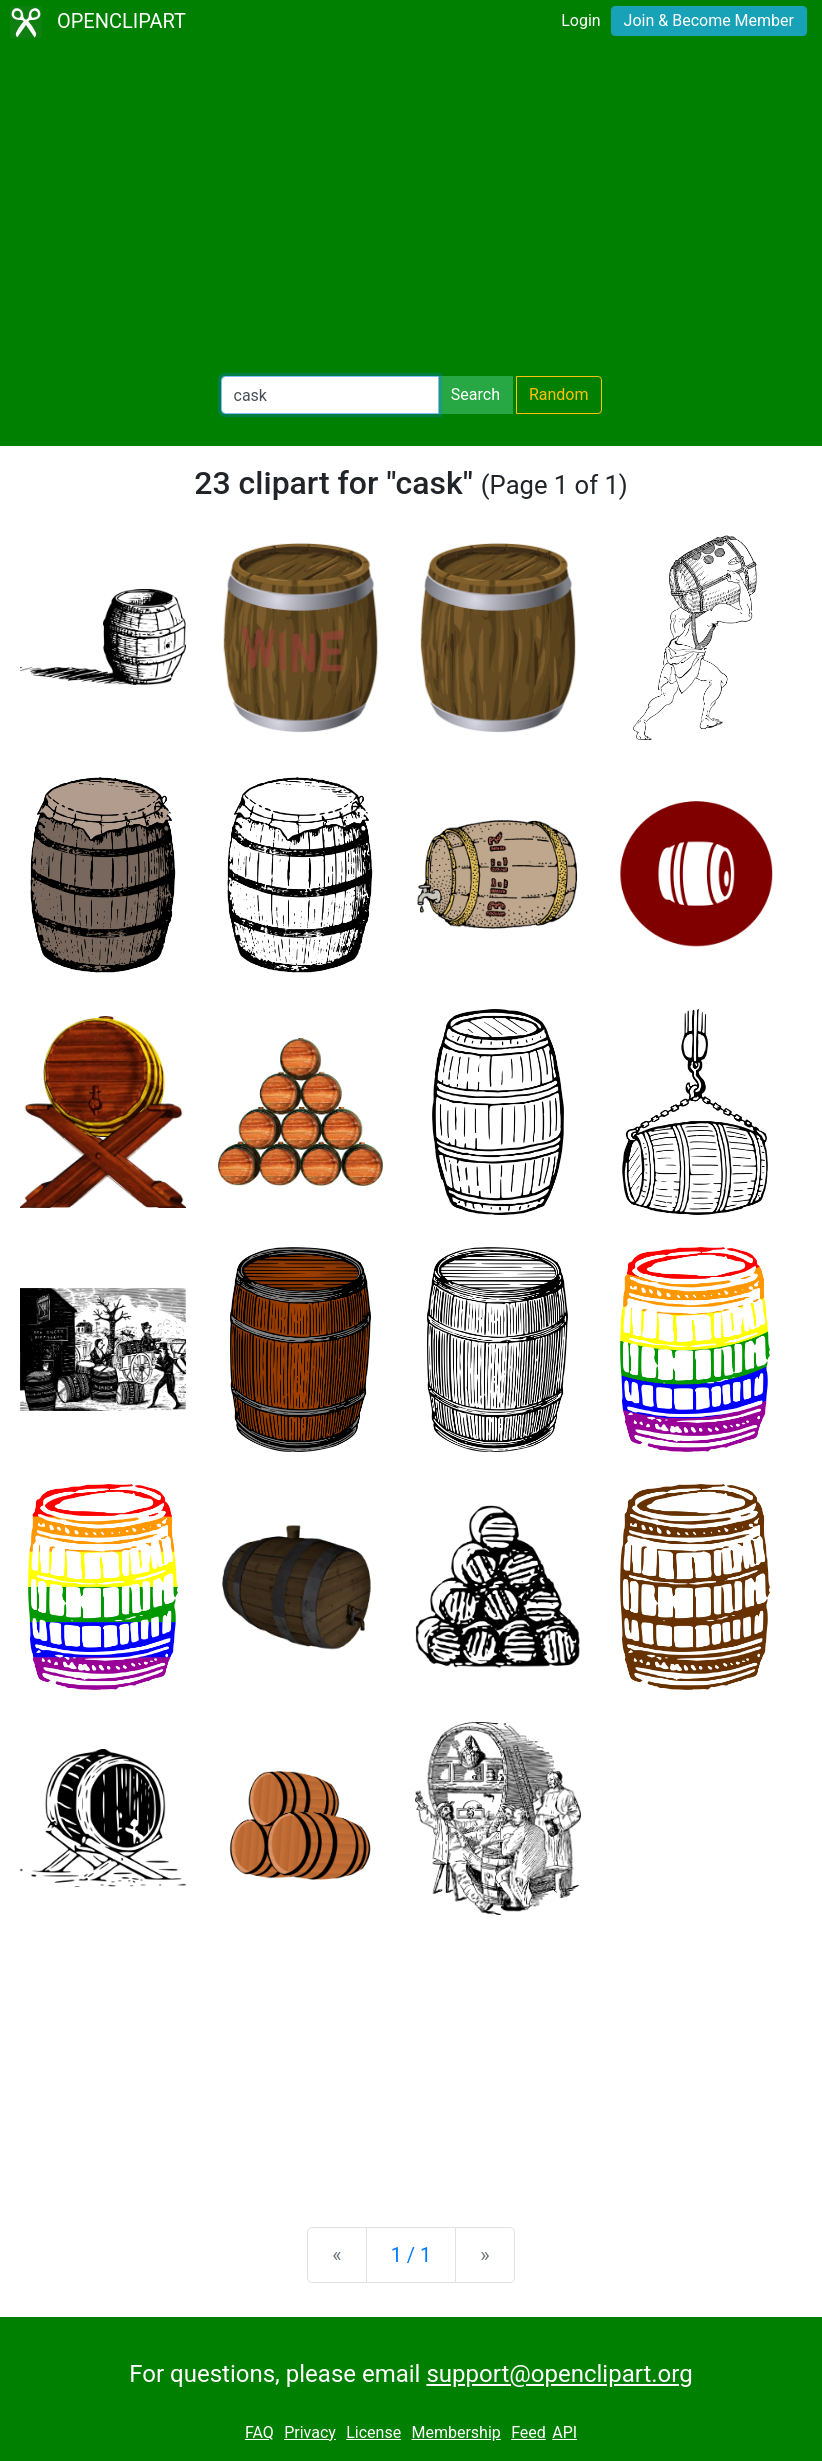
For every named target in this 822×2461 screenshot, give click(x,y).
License (373, 2432)
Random (559, 394)
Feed (528, 2432)
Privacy (310, 2432)
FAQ (259, 2432)
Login (580, 20)
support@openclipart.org (559, 2374)
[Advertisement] (411, 210)
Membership (455, 2432)
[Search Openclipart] (330, 395)
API (564, 2432)
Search (475, 394)
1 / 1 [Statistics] (411, 2255)
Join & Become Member (709, 20)
